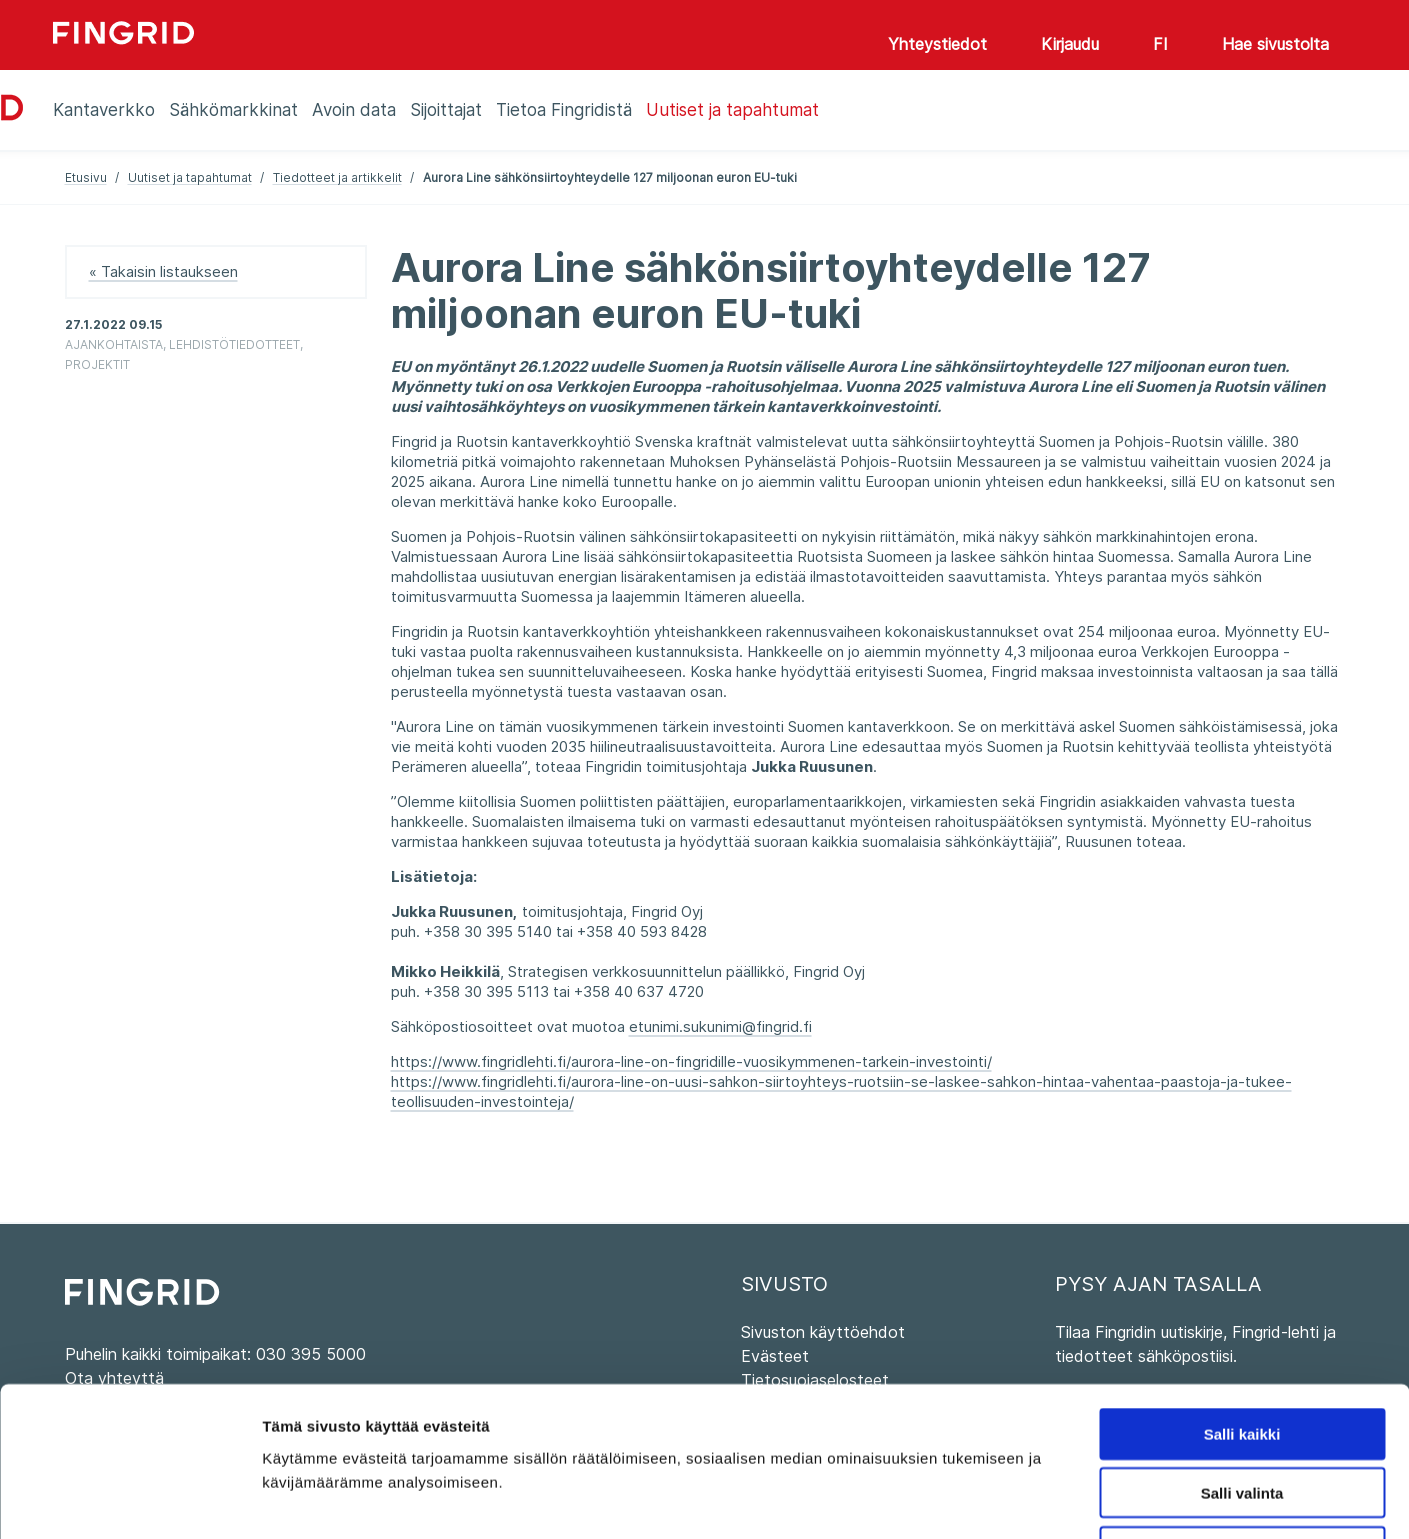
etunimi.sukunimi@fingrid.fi (720, 1026)
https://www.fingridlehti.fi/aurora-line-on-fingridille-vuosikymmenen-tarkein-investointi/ (691, 1061)
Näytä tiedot (1069, 1499)
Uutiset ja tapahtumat (190, 177)
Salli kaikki (1242, 1293)
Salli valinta (1242, 1352)
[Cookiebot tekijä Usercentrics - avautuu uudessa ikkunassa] (129, 1500)
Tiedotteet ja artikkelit (337, 177)
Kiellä (1242, 1411)
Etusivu (86, 177)
